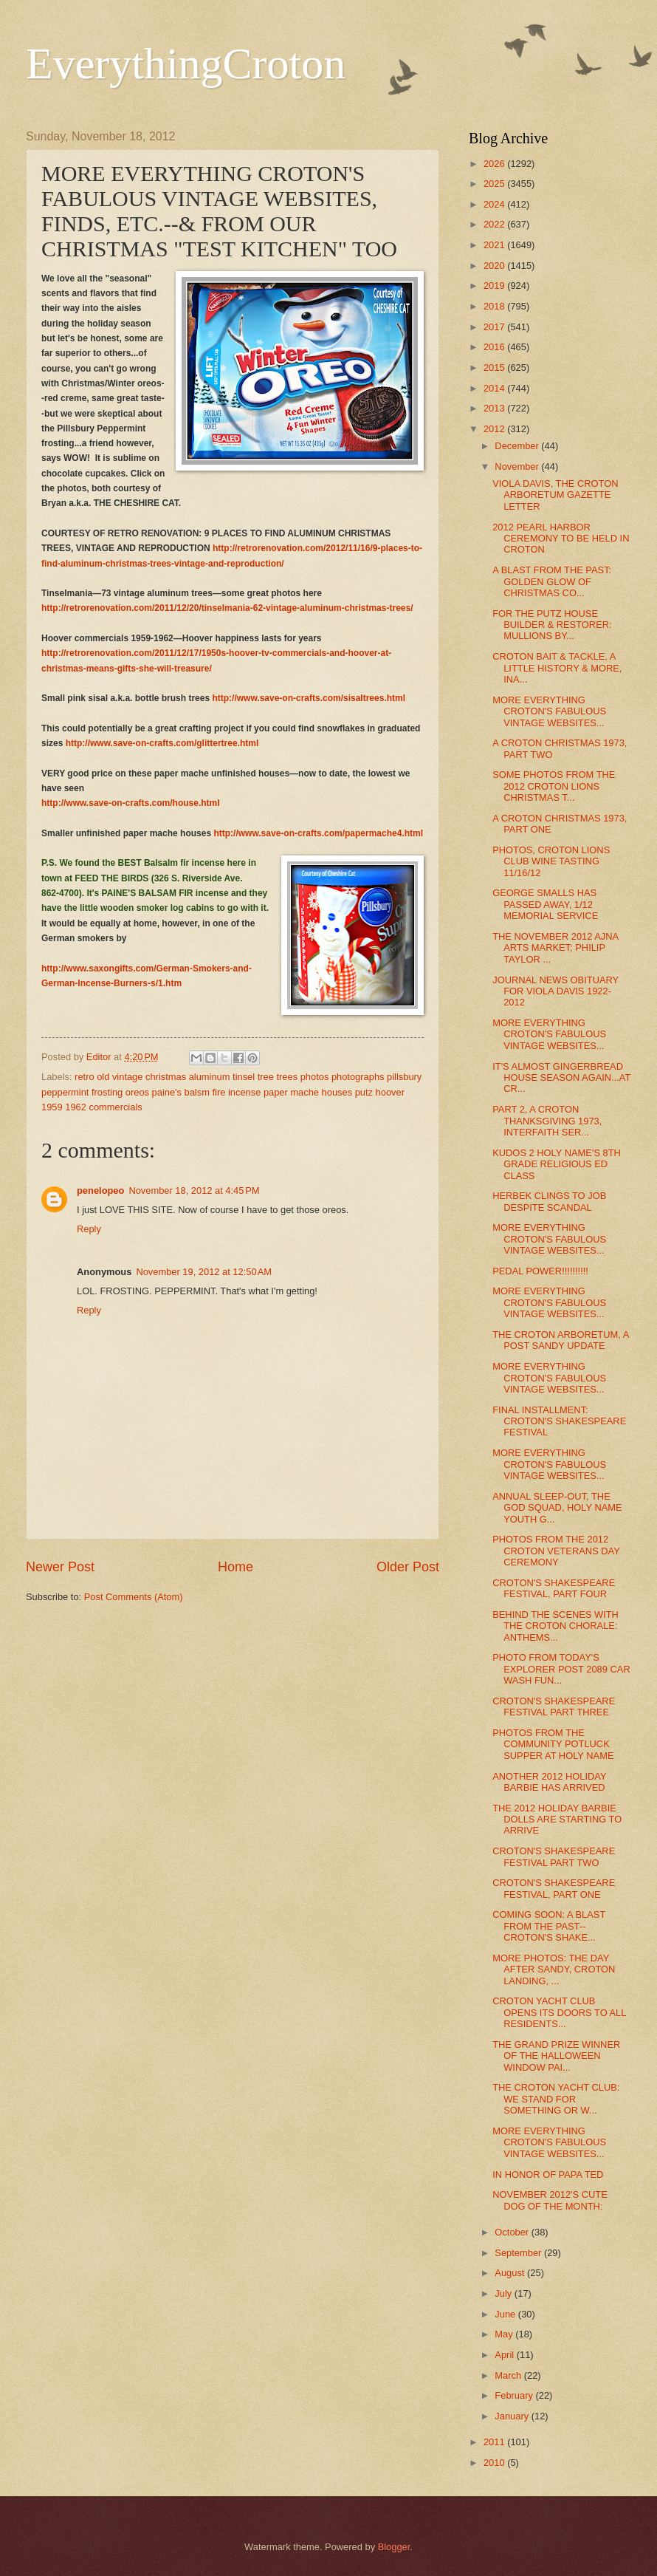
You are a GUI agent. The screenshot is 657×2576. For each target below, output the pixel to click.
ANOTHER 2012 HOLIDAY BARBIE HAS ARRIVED (549, 1782)
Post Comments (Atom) (133, 1596)
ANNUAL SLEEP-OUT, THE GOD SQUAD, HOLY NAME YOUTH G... (557, 1508)
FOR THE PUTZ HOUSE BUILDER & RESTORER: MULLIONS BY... (551, 625)
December (518, 445)
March (509, 2375)
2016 (495, 346)
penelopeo (100, 1190)
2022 (495, 224)
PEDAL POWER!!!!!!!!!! (540, 1271)
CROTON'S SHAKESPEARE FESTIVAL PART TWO (553, 1856)
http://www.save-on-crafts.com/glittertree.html (162, 743)
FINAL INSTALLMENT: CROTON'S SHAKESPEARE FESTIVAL (559, 1421)
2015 (495, 367)
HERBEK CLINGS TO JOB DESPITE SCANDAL (549, 1201)
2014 (495, 388)
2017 (495, 326)
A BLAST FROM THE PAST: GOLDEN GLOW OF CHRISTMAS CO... (551, 581)
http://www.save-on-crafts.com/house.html (130, 803)
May (505, 2334)
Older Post (407, 1566)
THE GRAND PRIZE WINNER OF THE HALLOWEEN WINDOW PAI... (556, 2056)
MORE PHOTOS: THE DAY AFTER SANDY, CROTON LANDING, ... (553, 1969)
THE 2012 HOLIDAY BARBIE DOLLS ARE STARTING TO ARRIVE (557, 1820)
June (506, 2314)
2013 (495, 408)
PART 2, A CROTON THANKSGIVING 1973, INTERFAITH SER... (547, 1121)
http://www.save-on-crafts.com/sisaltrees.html (308, 698)
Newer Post (60, 1566)
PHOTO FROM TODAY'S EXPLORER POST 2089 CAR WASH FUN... (561, 1669)
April (505, 2354)
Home (235, 1566)
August (511, 2272)
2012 (495, 428)
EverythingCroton (185, 63)
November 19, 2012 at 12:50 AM (204, 1271)
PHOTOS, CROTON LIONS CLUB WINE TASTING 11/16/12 (551, 861)
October (513, 2232)
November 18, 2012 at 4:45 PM (193, 1190)
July (504, 2293)
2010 (495, 2462)
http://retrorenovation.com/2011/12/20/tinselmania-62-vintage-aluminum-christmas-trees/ (227, 608)
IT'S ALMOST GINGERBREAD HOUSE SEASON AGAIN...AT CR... (561, 1078)
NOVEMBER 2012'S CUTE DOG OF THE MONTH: (550, 2200)
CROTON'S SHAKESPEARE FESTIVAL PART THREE (553, 1706)
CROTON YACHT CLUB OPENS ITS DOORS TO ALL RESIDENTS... (559, 2012)
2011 (495, 2441)
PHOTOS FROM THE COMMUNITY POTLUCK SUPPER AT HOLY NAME (552, 1744)
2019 (495, 285)
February (515, 2395)
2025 (495, 183)
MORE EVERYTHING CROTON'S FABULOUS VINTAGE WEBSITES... (549, 711)
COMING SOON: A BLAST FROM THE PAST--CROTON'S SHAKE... (548, 1926)
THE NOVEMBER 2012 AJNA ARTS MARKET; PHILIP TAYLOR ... (555, 948)
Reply (89, 1228)
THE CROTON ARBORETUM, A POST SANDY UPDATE (560, 1340)
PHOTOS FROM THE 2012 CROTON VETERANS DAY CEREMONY (555, 1551)
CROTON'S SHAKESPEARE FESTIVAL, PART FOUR (553, 1588)
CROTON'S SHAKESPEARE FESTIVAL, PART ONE (553, 1888)
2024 (495, 204)
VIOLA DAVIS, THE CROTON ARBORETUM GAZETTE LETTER (555, 495)
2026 (495, 163)
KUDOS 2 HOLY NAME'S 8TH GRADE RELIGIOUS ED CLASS (556, 1164)
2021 (495, 244)
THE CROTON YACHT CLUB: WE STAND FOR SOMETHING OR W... (555, 2099)
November (518, 466)
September (519, 2252)
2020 (495, 265)
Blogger (394, 2546)
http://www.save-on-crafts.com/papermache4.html (318, 833)
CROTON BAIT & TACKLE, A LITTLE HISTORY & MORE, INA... (557, 668)
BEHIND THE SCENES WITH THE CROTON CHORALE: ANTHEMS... (555, 1626)
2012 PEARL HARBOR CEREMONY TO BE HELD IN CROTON (560, 539)
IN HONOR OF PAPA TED (547, 2174)
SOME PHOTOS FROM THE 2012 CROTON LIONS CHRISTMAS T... (553, 786)
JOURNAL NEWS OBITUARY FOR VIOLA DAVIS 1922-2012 (555, 991)
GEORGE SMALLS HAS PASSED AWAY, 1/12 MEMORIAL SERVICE (545, 904)
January (513, 2416)
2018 (495, 306)
